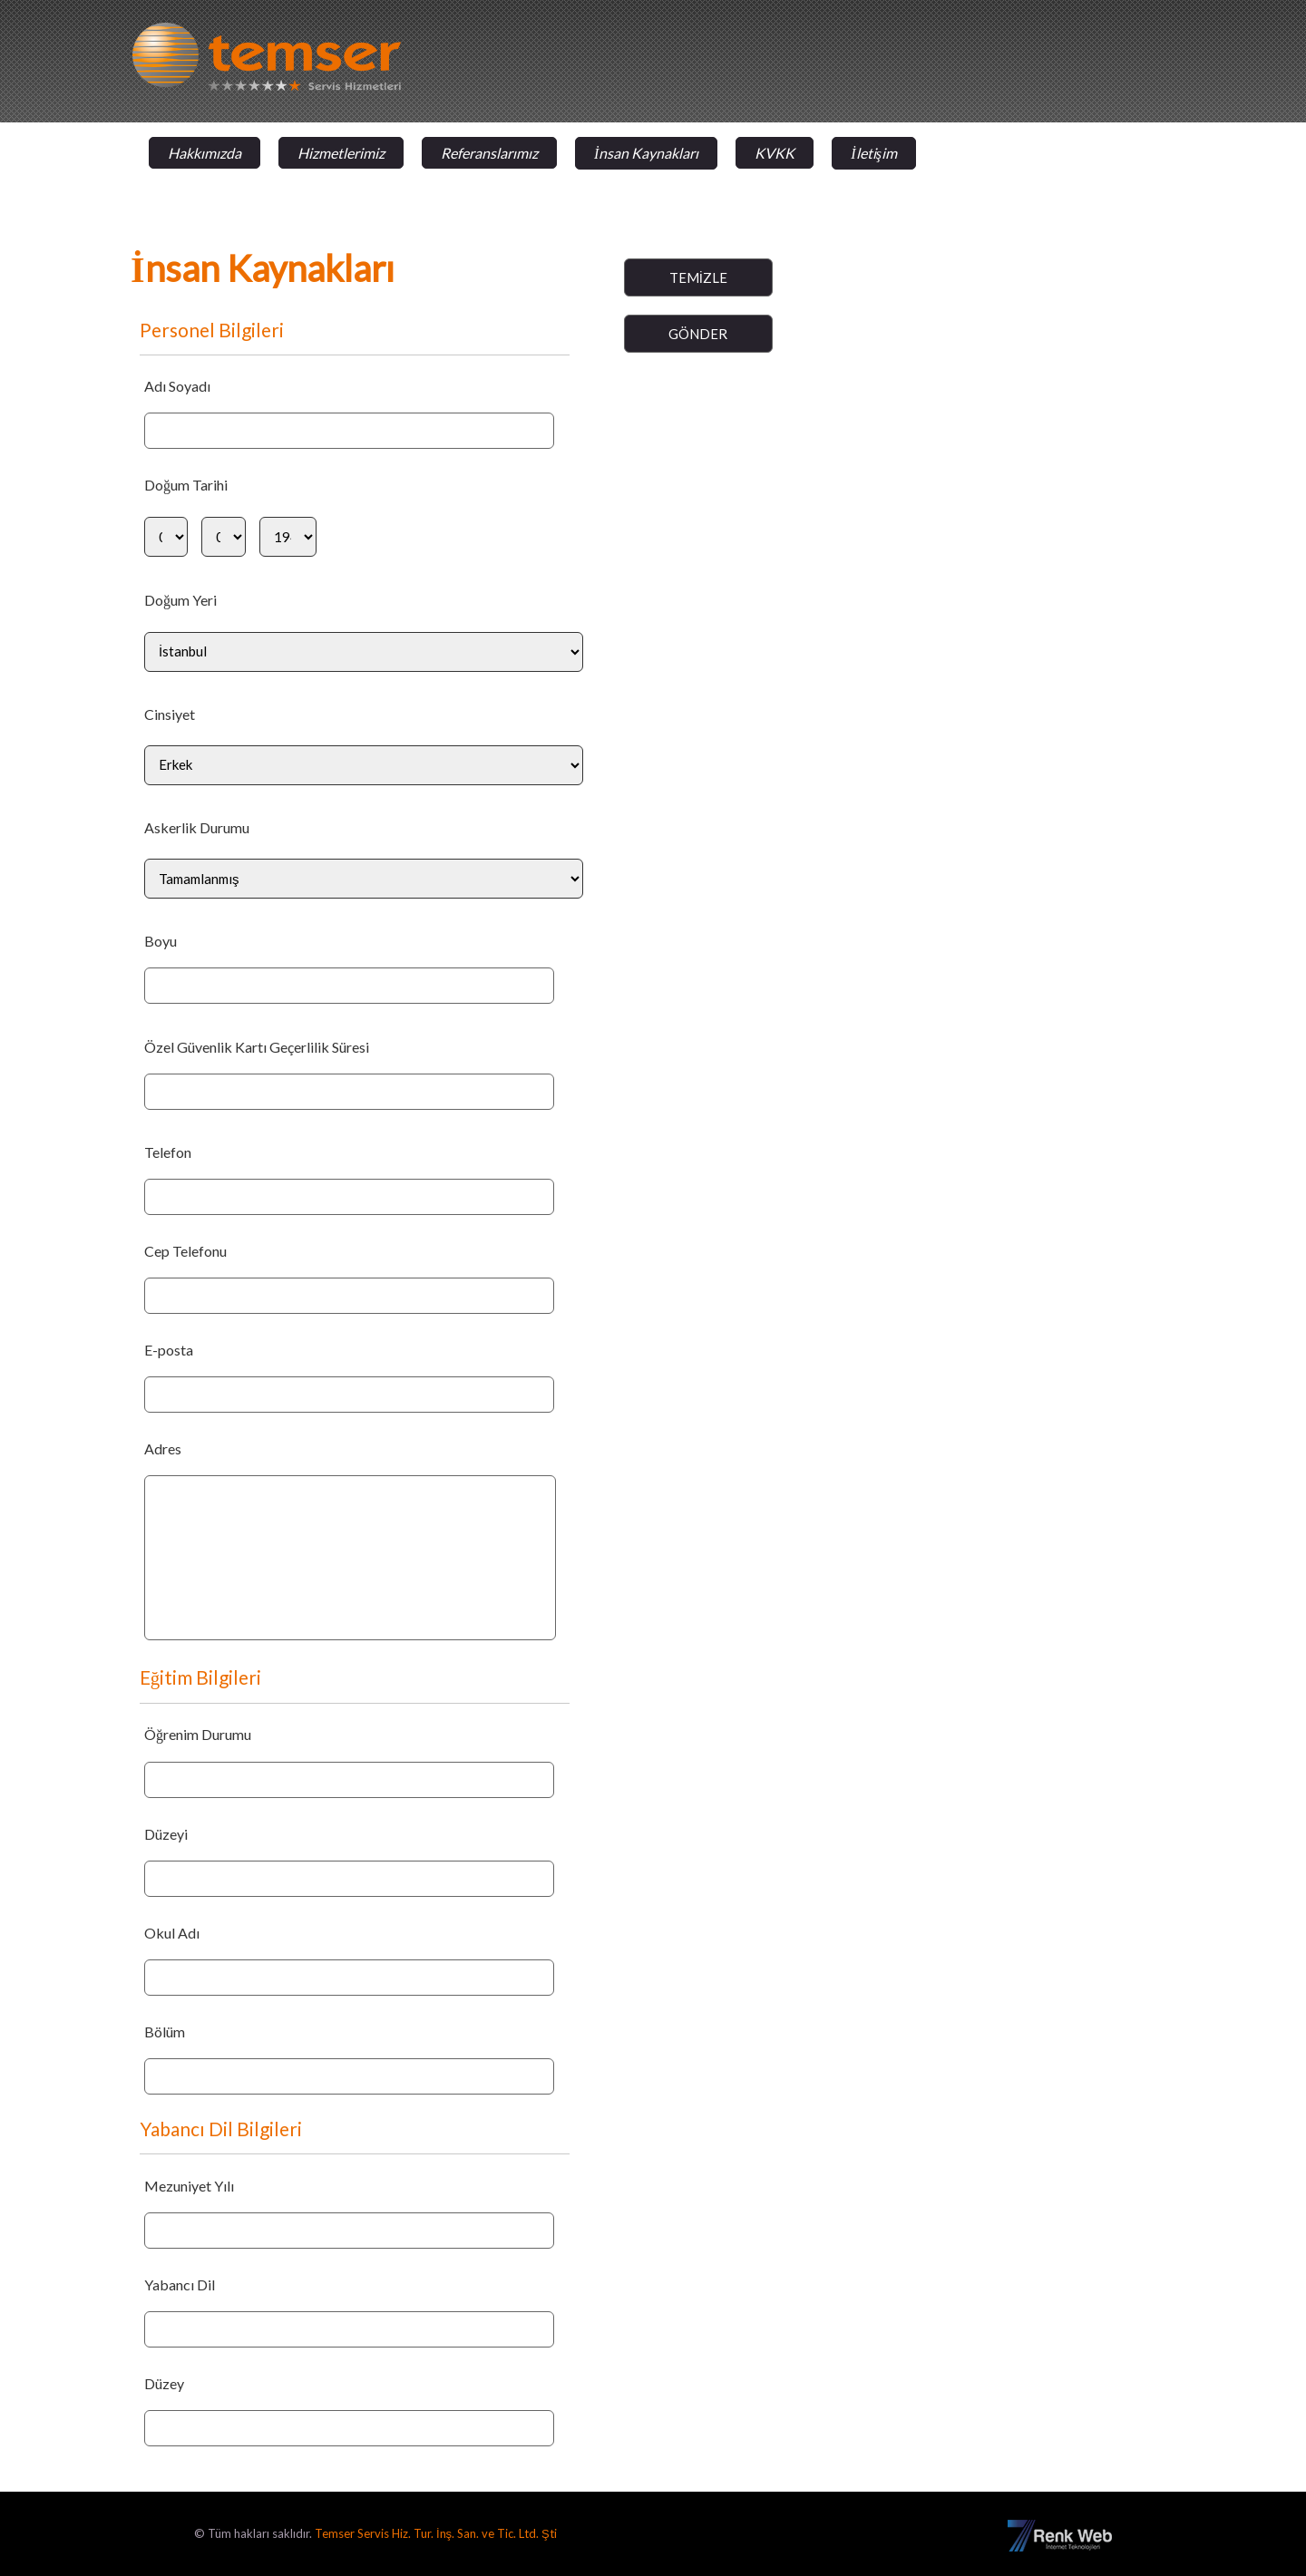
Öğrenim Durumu (197, 1734)
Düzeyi (166, 1833)
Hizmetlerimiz (341, 152)
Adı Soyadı (177, 385)
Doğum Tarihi (186, 484)
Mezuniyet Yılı (189, 2185)
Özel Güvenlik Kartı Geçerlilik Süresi (256, 1046)
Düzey (164, 2383)
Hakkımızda (204, 152)
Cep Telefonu (185, 1250)
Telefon (167, 1152)
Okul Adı (172, 1932)
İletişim (874, 152)
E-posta (168, 1349)
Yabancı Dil (179, 2284)
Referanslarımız (489, 152)
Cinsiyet (169, 714)
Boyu (160, 940)
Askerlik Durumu (196, 827)
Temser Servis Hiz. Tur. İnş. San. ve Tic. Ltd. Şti (436, 2533)
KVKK (774, 152)
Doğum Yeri (180, 599)
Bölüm (164, 2031)
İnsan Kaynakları (646, 152)
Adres (162, 1448)
